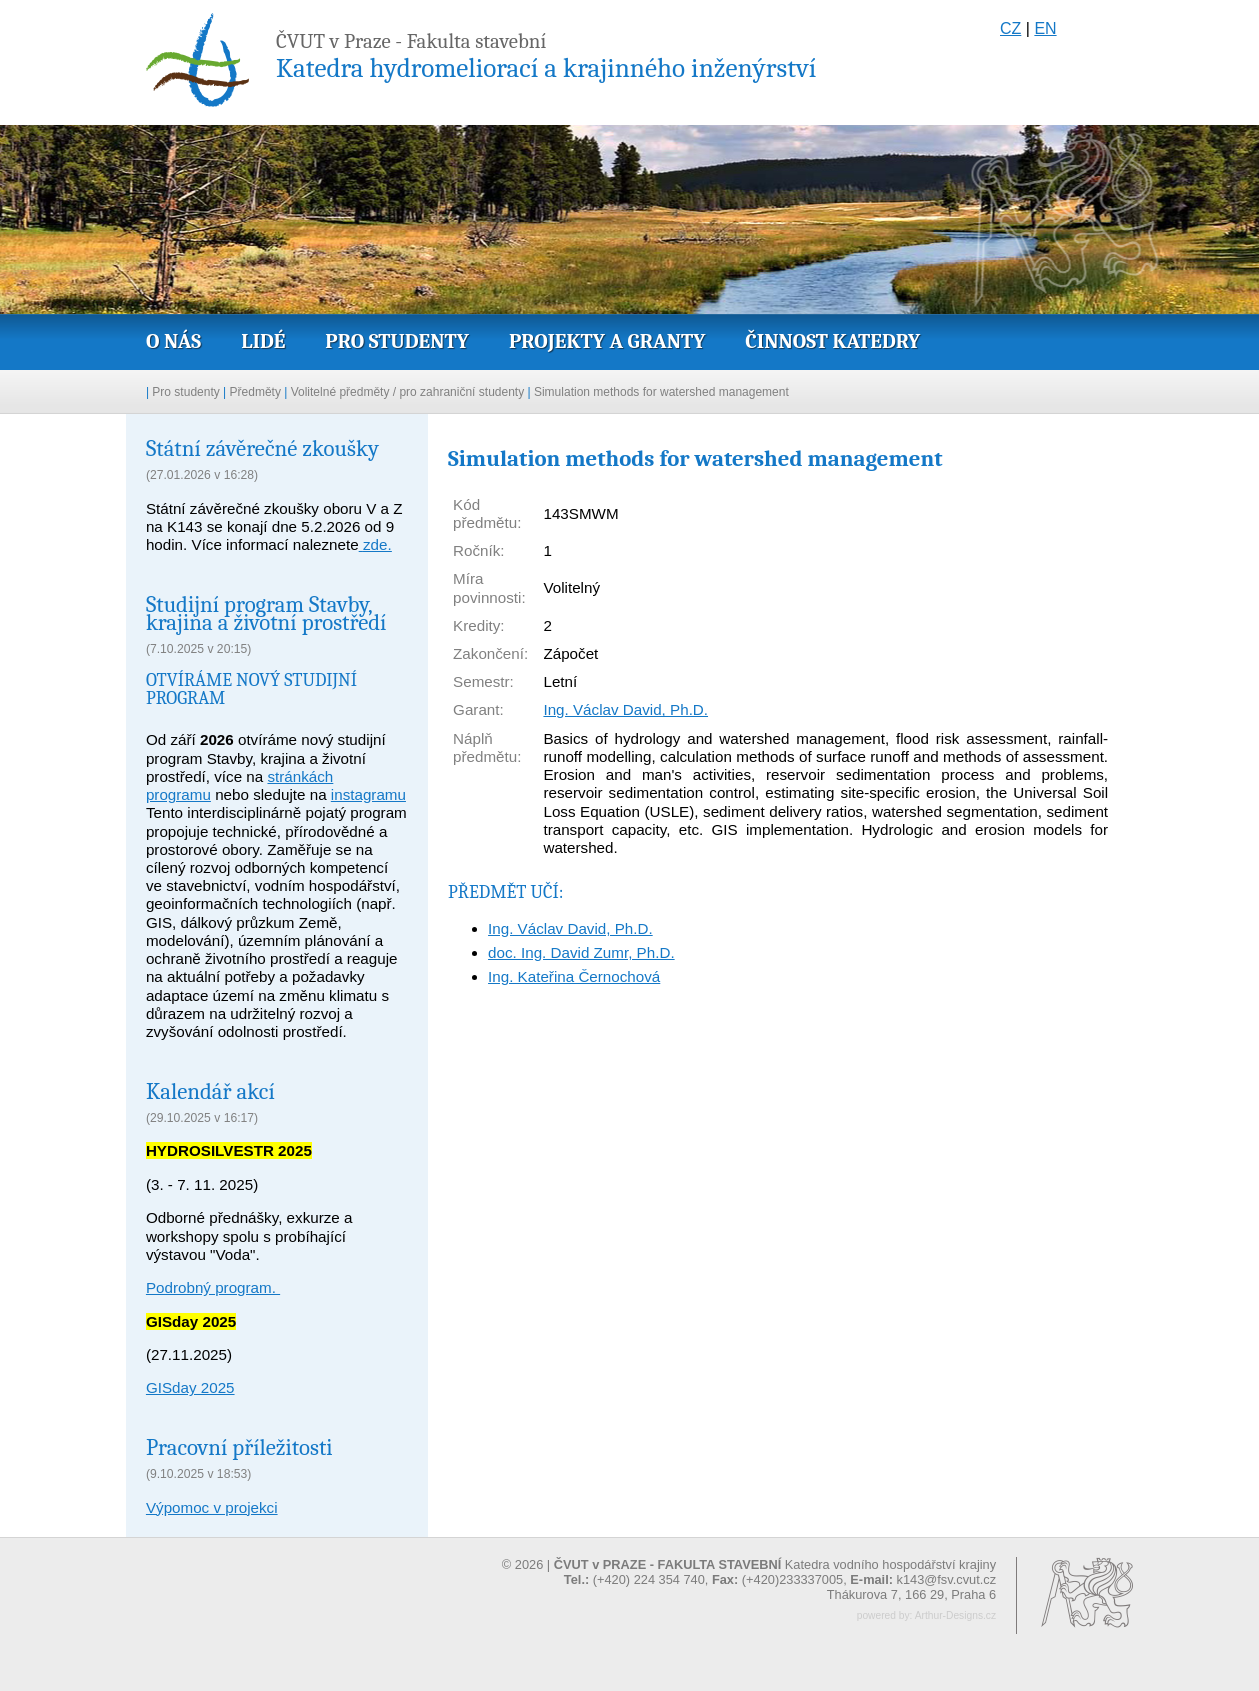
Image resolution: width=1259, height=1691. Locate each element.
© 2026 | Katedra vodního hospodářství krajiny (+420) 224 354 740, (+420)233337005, (749, 1572)
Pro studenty (397, 341)
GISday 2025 (190, 1387)
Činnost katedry (832, 341)
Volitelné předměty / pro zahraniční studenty (407, 392)
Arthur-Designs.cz (955, 1615)
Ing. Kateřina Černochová (574, 976)
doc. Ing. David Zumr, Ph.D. (581, 952)
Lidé (263, 341)
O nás (173, 341)
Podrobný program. (213, 1287)
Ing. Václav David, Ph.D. (625, 709)
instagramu (368, 794)
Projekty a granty (607, 341)
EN (1045, 28)
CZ (1010, 28)
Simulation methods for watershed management (661, 392)
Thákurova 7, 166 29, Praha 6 (911, 1594)
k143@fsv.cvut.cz (947, 1579)
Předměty (255, 392)
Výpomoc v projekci (212, 1507)
